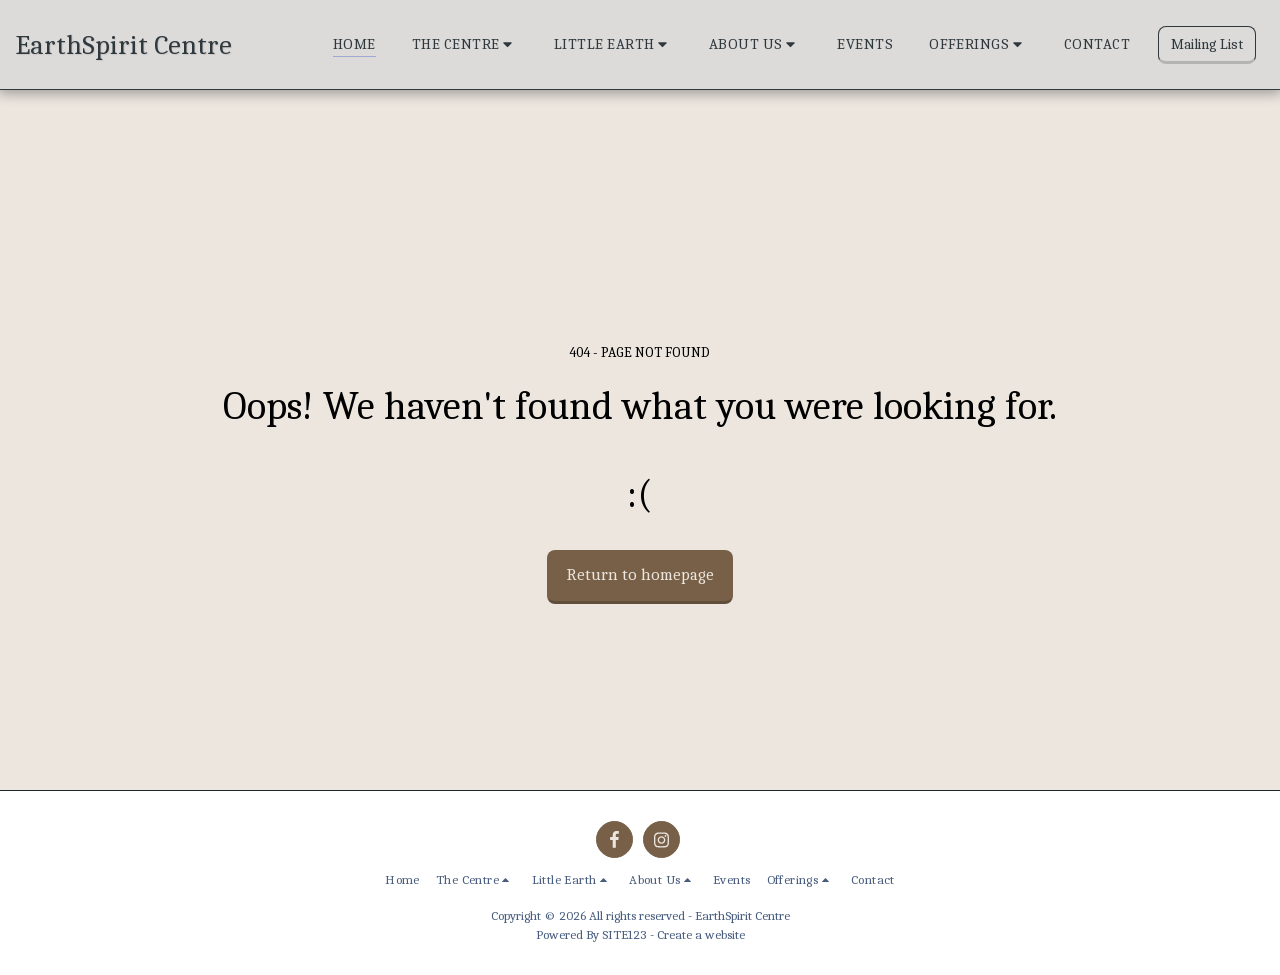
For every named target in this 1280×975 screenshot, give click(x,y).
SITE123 (624, 934)
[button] (465, 45)
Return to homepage (640, 574)
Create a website (701, 934)
